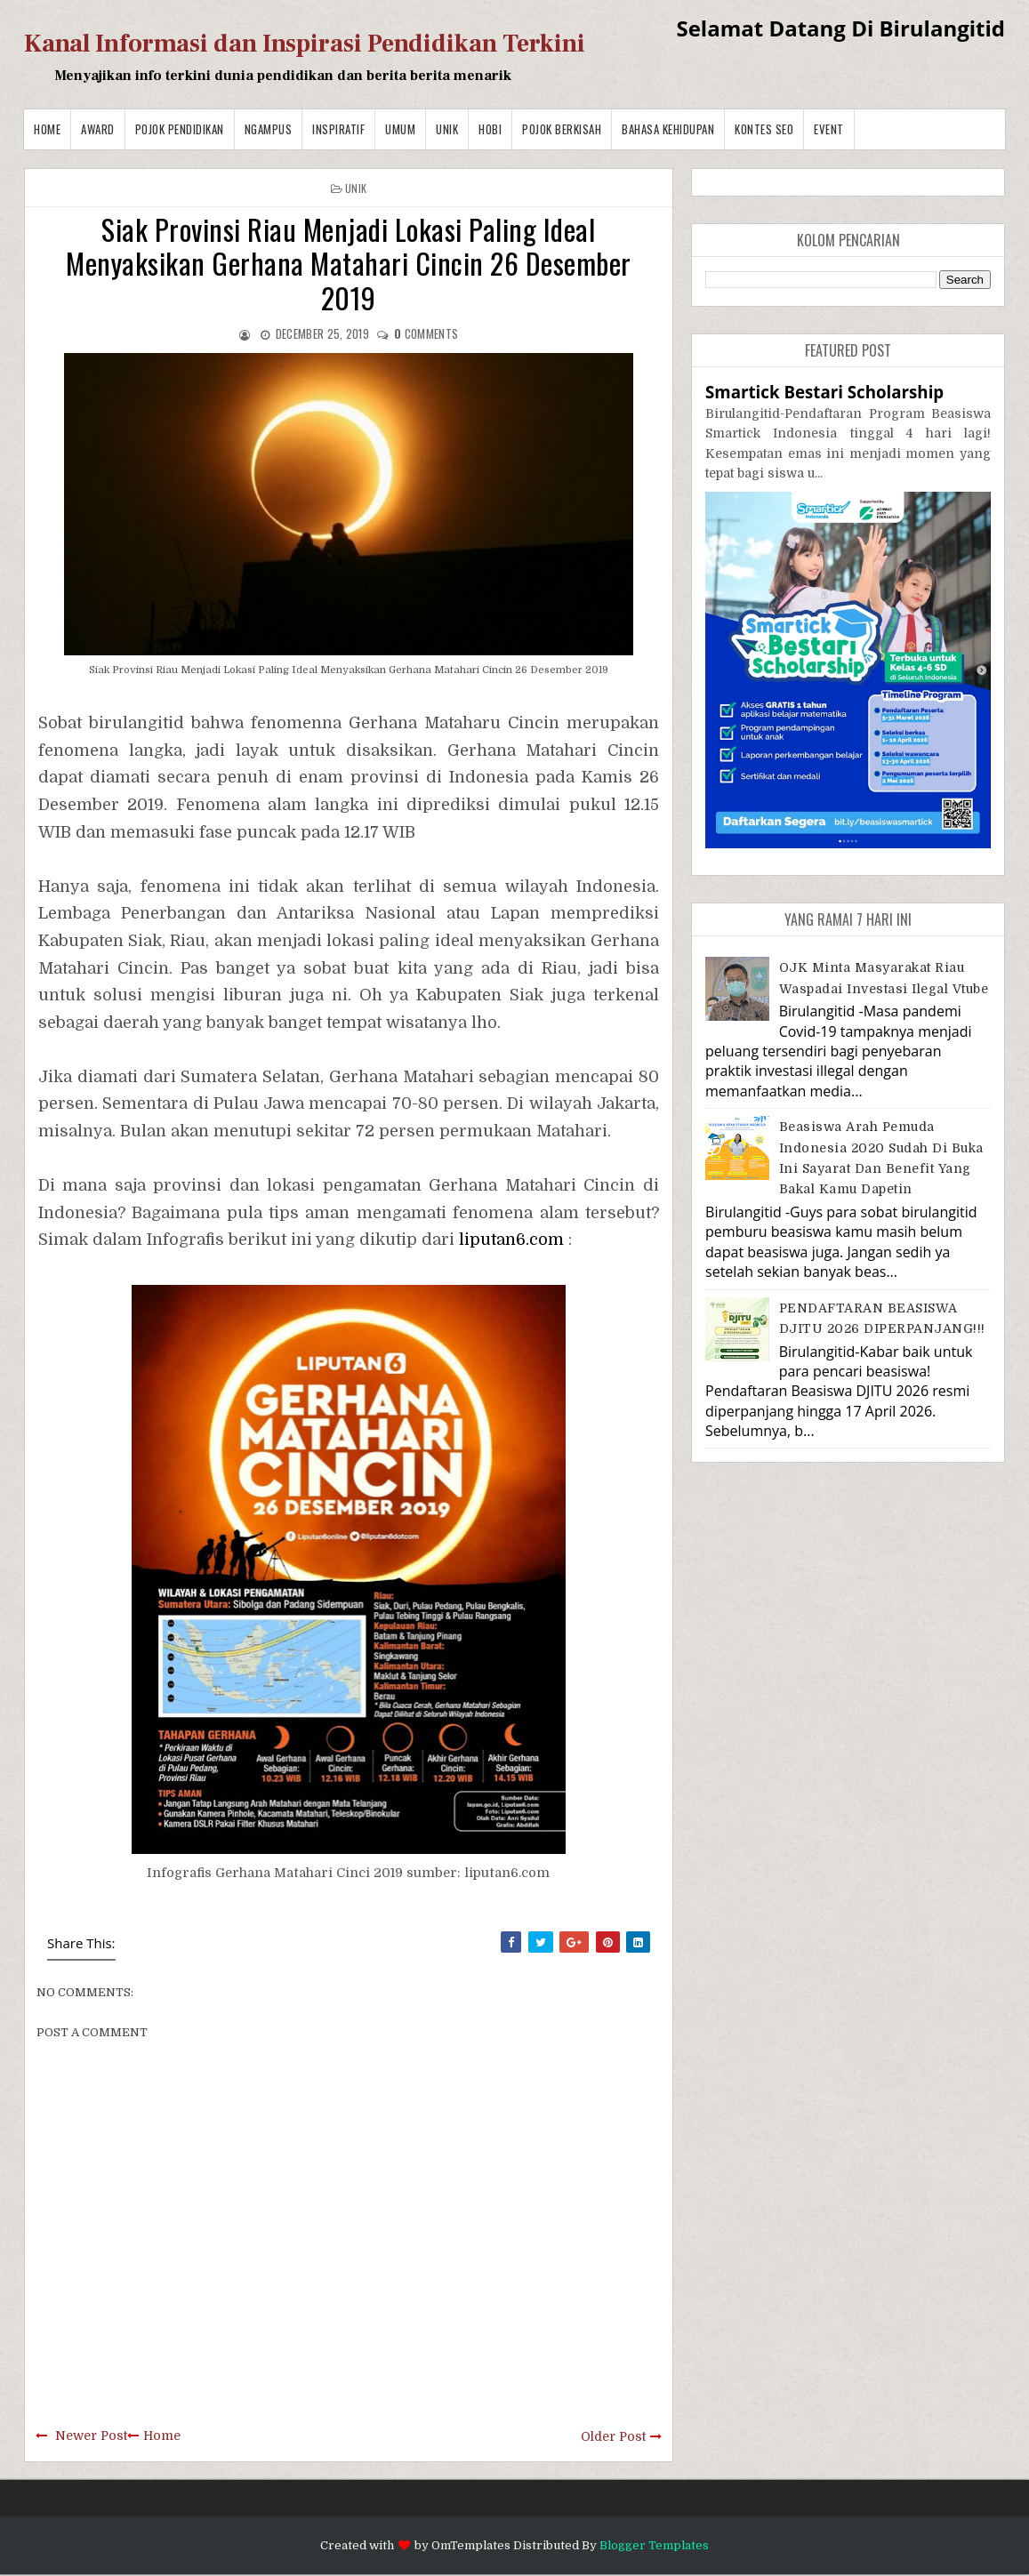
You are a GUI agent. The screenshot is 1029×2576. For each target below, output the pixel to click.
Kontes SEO (764, 129)
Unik (447, 129)
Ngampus (269, 129)
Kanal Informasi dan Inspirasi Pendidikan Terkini (304, 44)
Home (47, 129)
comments (426, 333)
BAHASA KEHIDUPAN (668, 129)
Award (98, 129)
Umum (400, 129)
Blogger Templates (654, 2545)
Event (829, 129)
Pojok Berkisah (561, 129)
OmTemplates (470, 2545)
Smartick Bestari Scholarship (824, 392)
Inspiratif (338, 129)
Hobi (490, 129)
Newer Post (91, 2435)
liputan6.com (511, 1239)
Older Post (613, 2436)
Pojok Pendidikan (179, 129)
